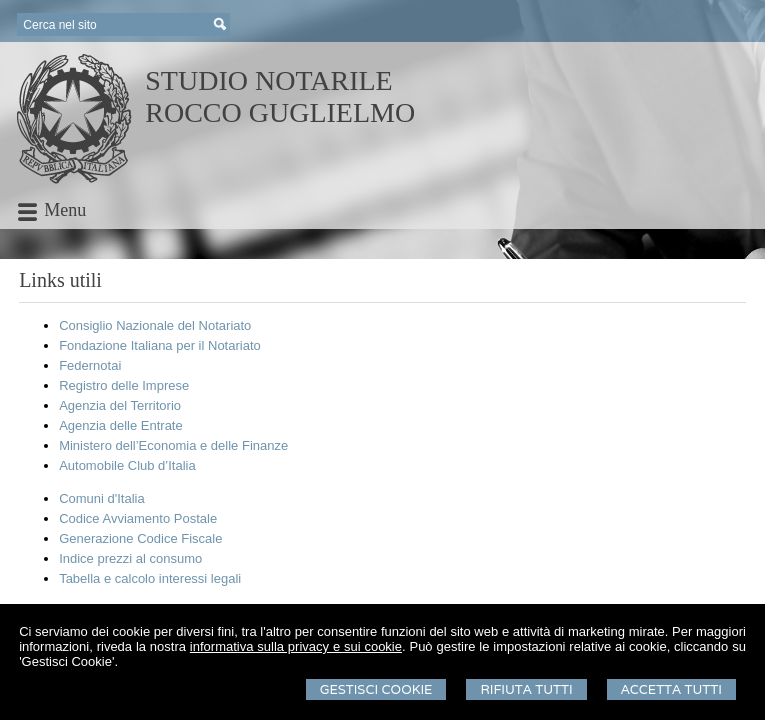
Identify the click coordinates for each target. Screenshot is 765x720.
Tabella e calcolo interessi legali (150, 578)
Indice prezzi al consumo (130, 558)
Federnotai (90, 365)
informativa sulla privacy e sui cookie (296, 646)
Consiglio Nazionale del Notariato (155, 325)
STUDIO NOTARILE (268, 80)
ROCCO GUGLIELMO (280, 112)
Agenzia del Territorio (120, 405)
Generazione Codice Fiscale (140, 538)
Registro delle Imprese (124, 385)
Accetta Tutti (671, 689)
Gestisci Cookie (376, 689)
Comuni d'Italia (102, 498)
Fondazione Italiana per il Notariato (160, 345)
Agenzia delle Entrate (121, 425)
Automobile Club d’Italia (127, 465)
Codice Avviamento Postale (138, 518)
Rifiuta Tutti (526, 689)
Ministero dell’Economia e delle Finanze (173, 445)
